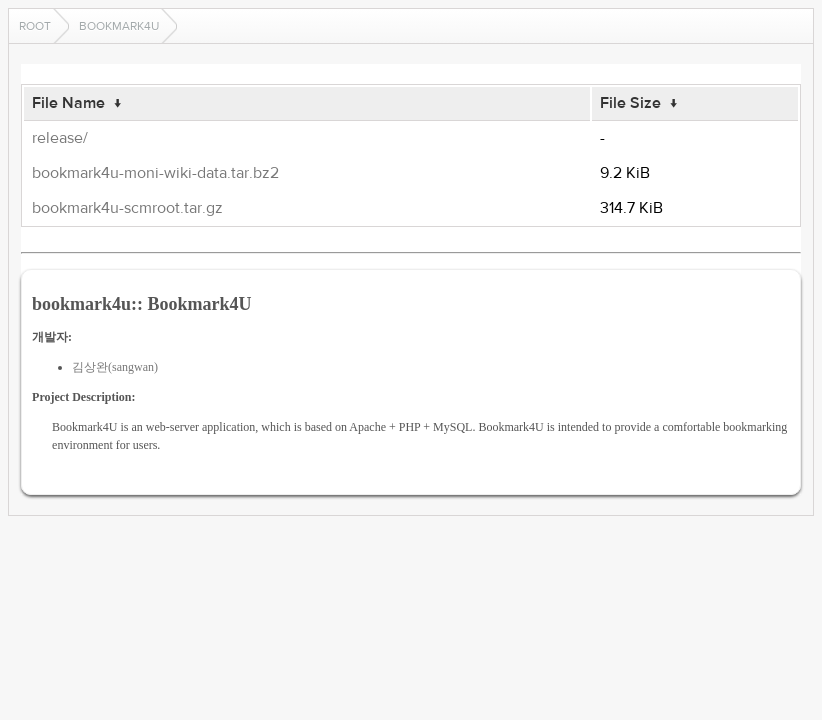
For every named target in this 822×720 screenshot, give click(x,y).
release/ (60, 138)
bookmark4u (119, 26)
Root (35, 26)
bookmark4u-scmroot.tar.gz (127, 208)
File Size (630, 103)
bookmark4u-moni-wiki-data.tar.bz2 (155, 173)
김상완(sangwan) (115, 367)
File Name (68, 103)
